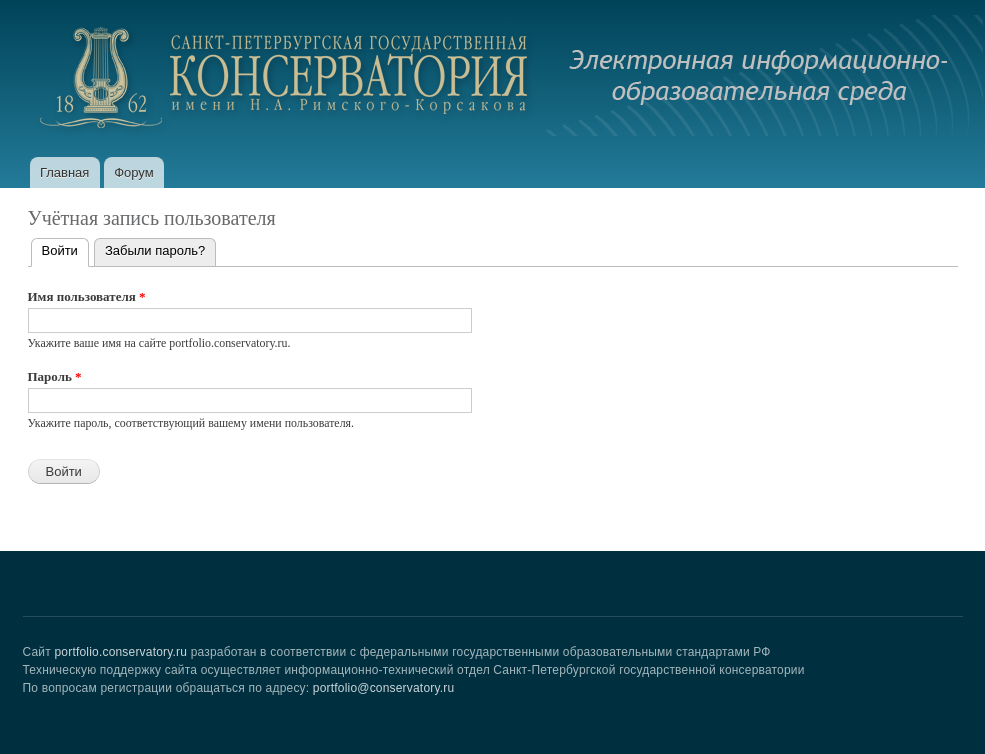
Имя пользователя (87, 296)
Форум (134, 172)
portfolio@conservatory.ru (384, 688)
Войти (65, 248)
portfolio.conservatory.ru (120, 652)
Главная (64, 172)
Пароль (55, 376)
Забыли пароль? (155, 250)
